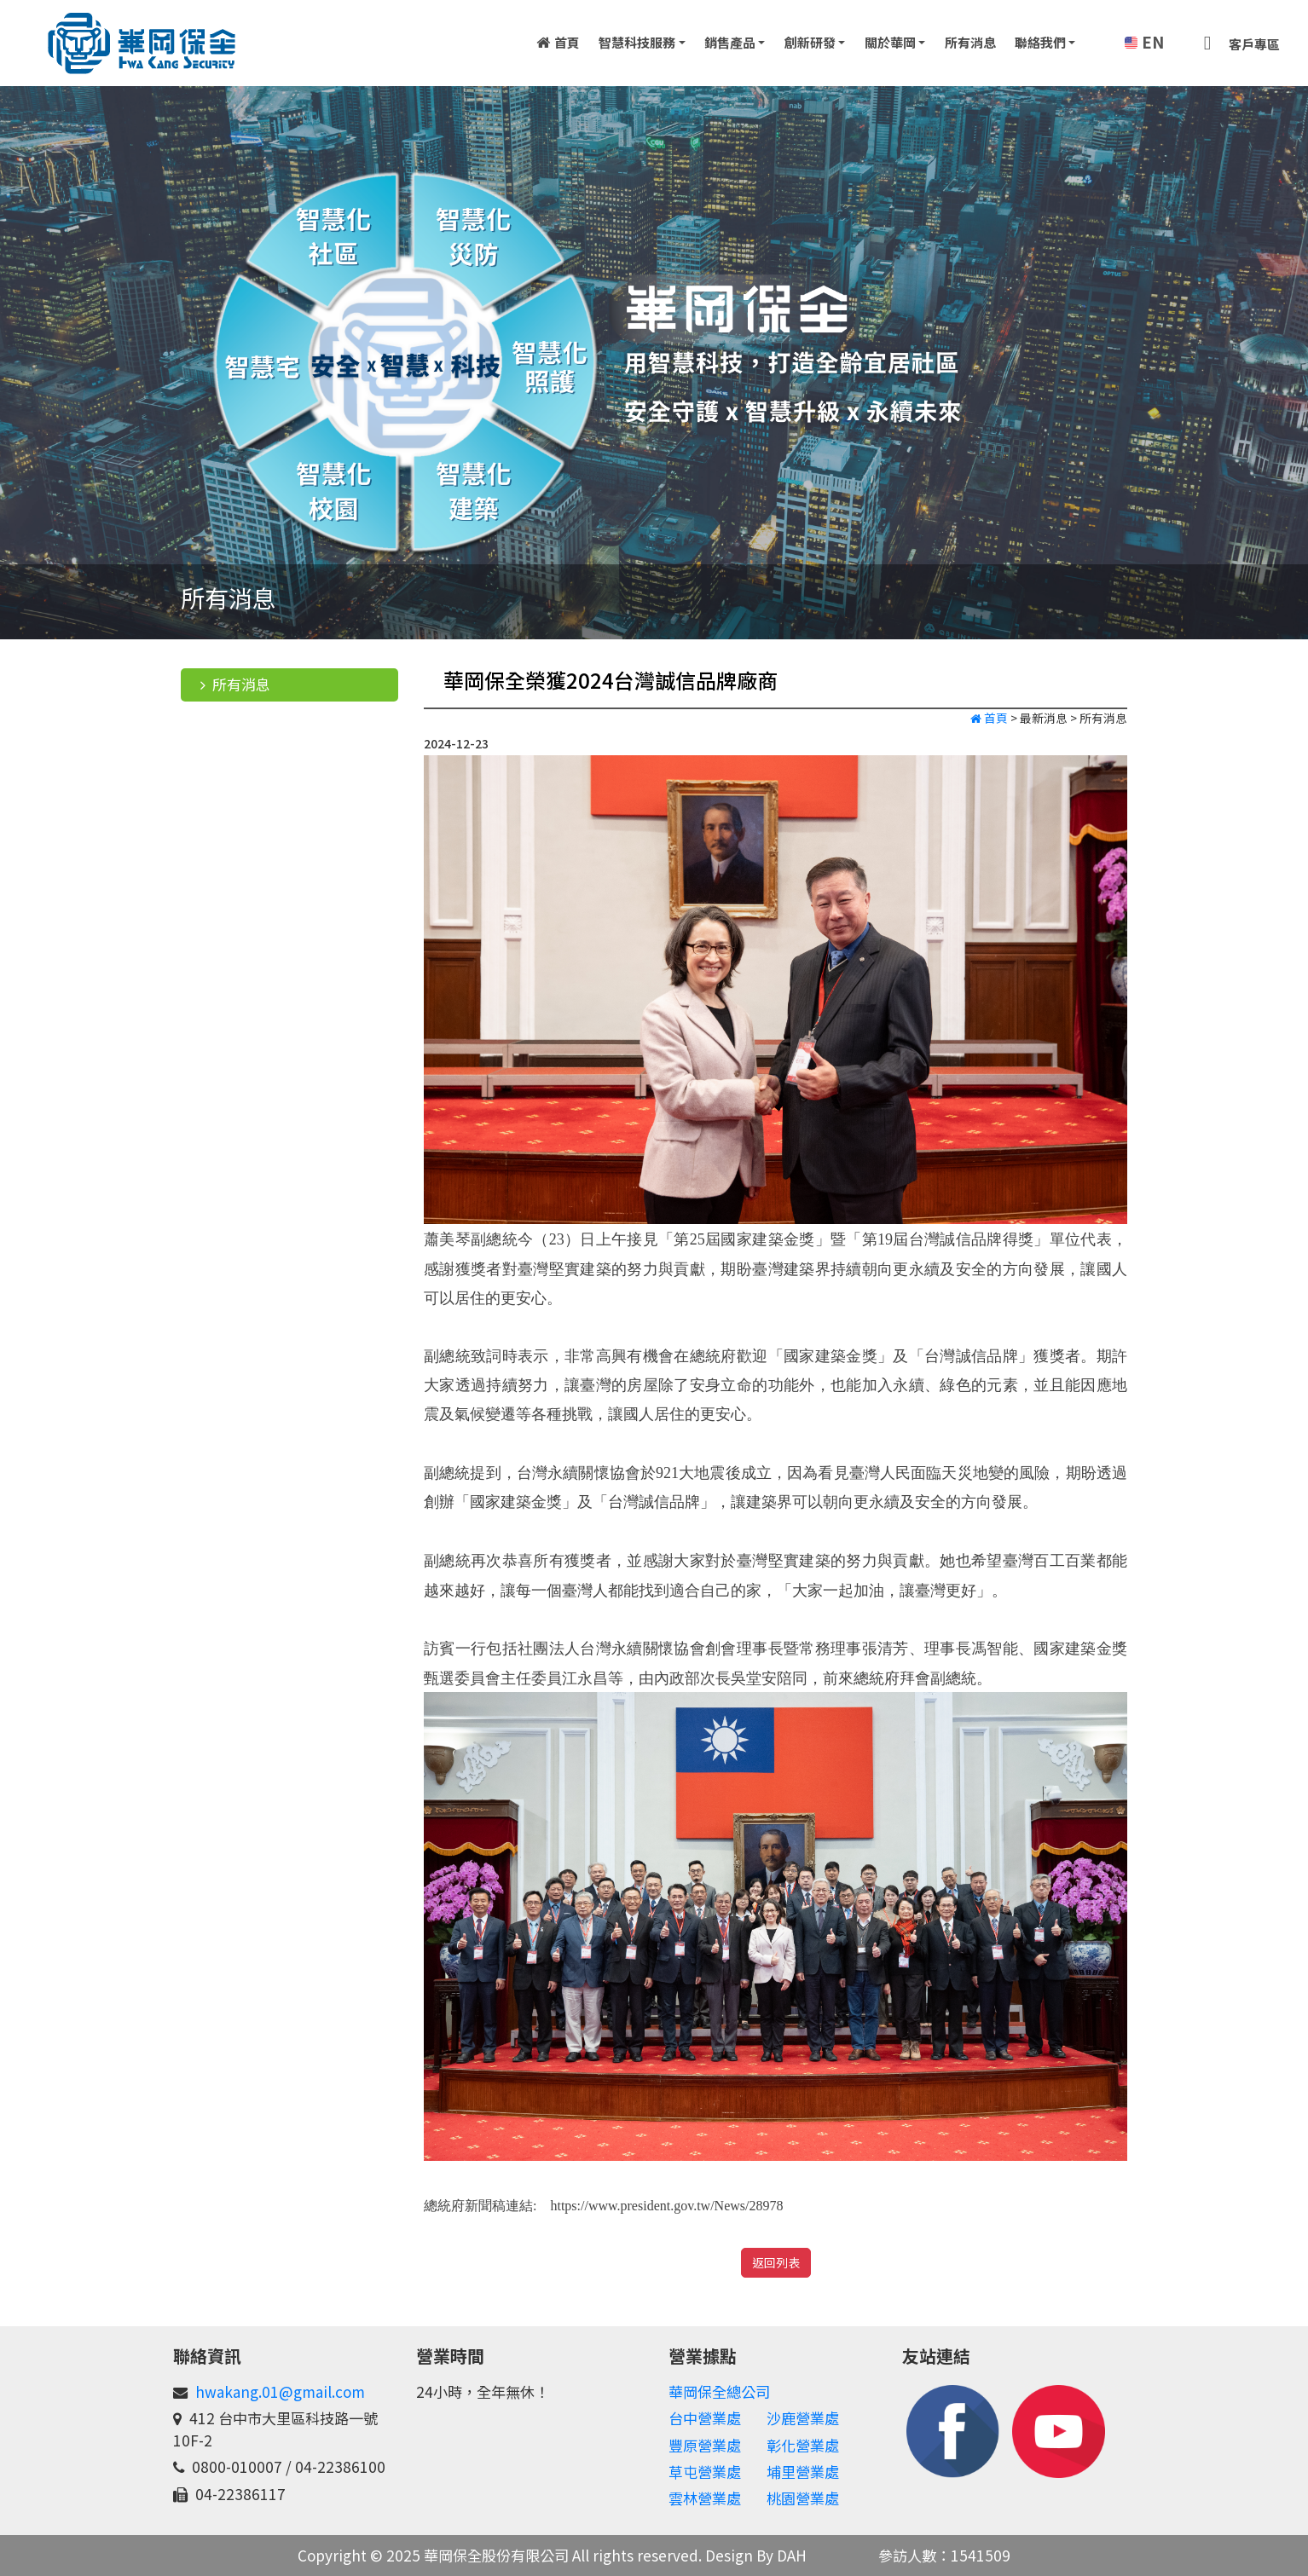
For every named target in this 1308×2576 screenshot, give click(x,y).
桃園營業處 (803, 2498)
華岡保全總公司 (719, 2391)
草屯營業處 (704, 2471)
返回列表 (776, 2262)
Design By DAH (756, 2555)
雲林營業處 (704, 2498)
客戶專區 (1237, 40)
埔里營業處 (803, 2471)
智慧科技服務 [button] (637, 42)
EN (1142, 42)
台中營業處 (704, 2418)
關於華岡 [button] (890, 42)
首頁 (558, 42)
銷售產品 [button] (729, 42)
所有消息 (970, 42)
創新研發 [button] (810, 42)
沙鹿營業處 (803, 2418)
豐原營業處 (704, 2445)
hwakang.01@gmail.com (280, 2391)
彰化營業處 (803, 2445)
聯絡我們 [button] (1040, 42)
